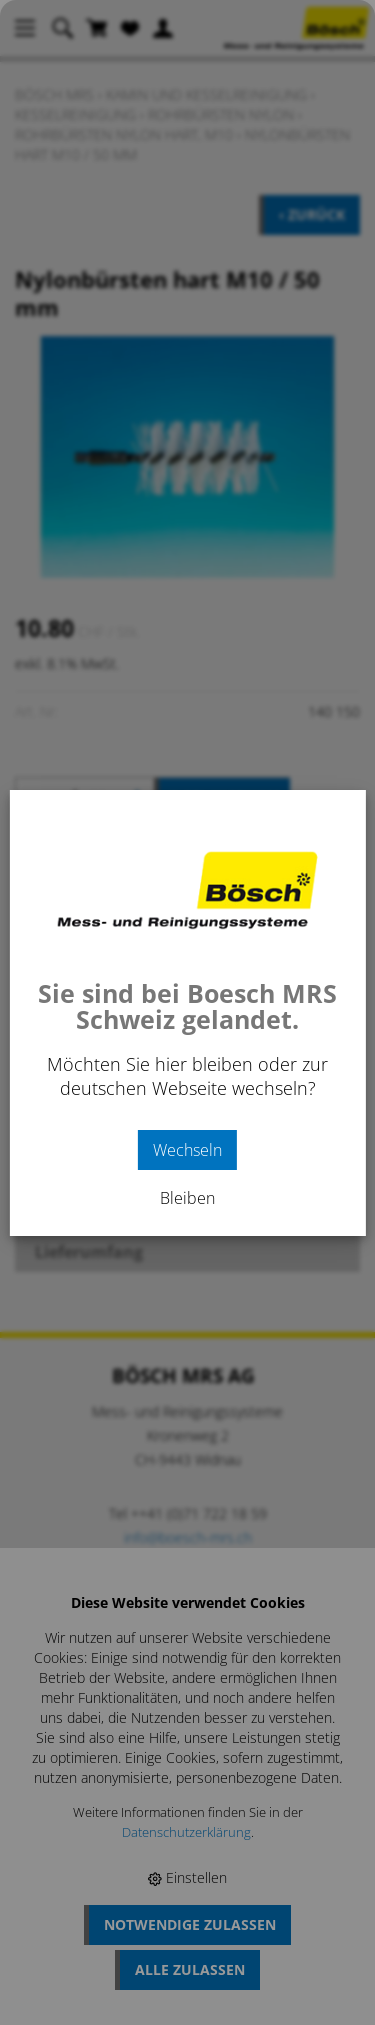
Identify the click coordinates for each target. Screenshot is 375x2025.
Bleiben (187, 1198)
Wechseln (187, 1150)
